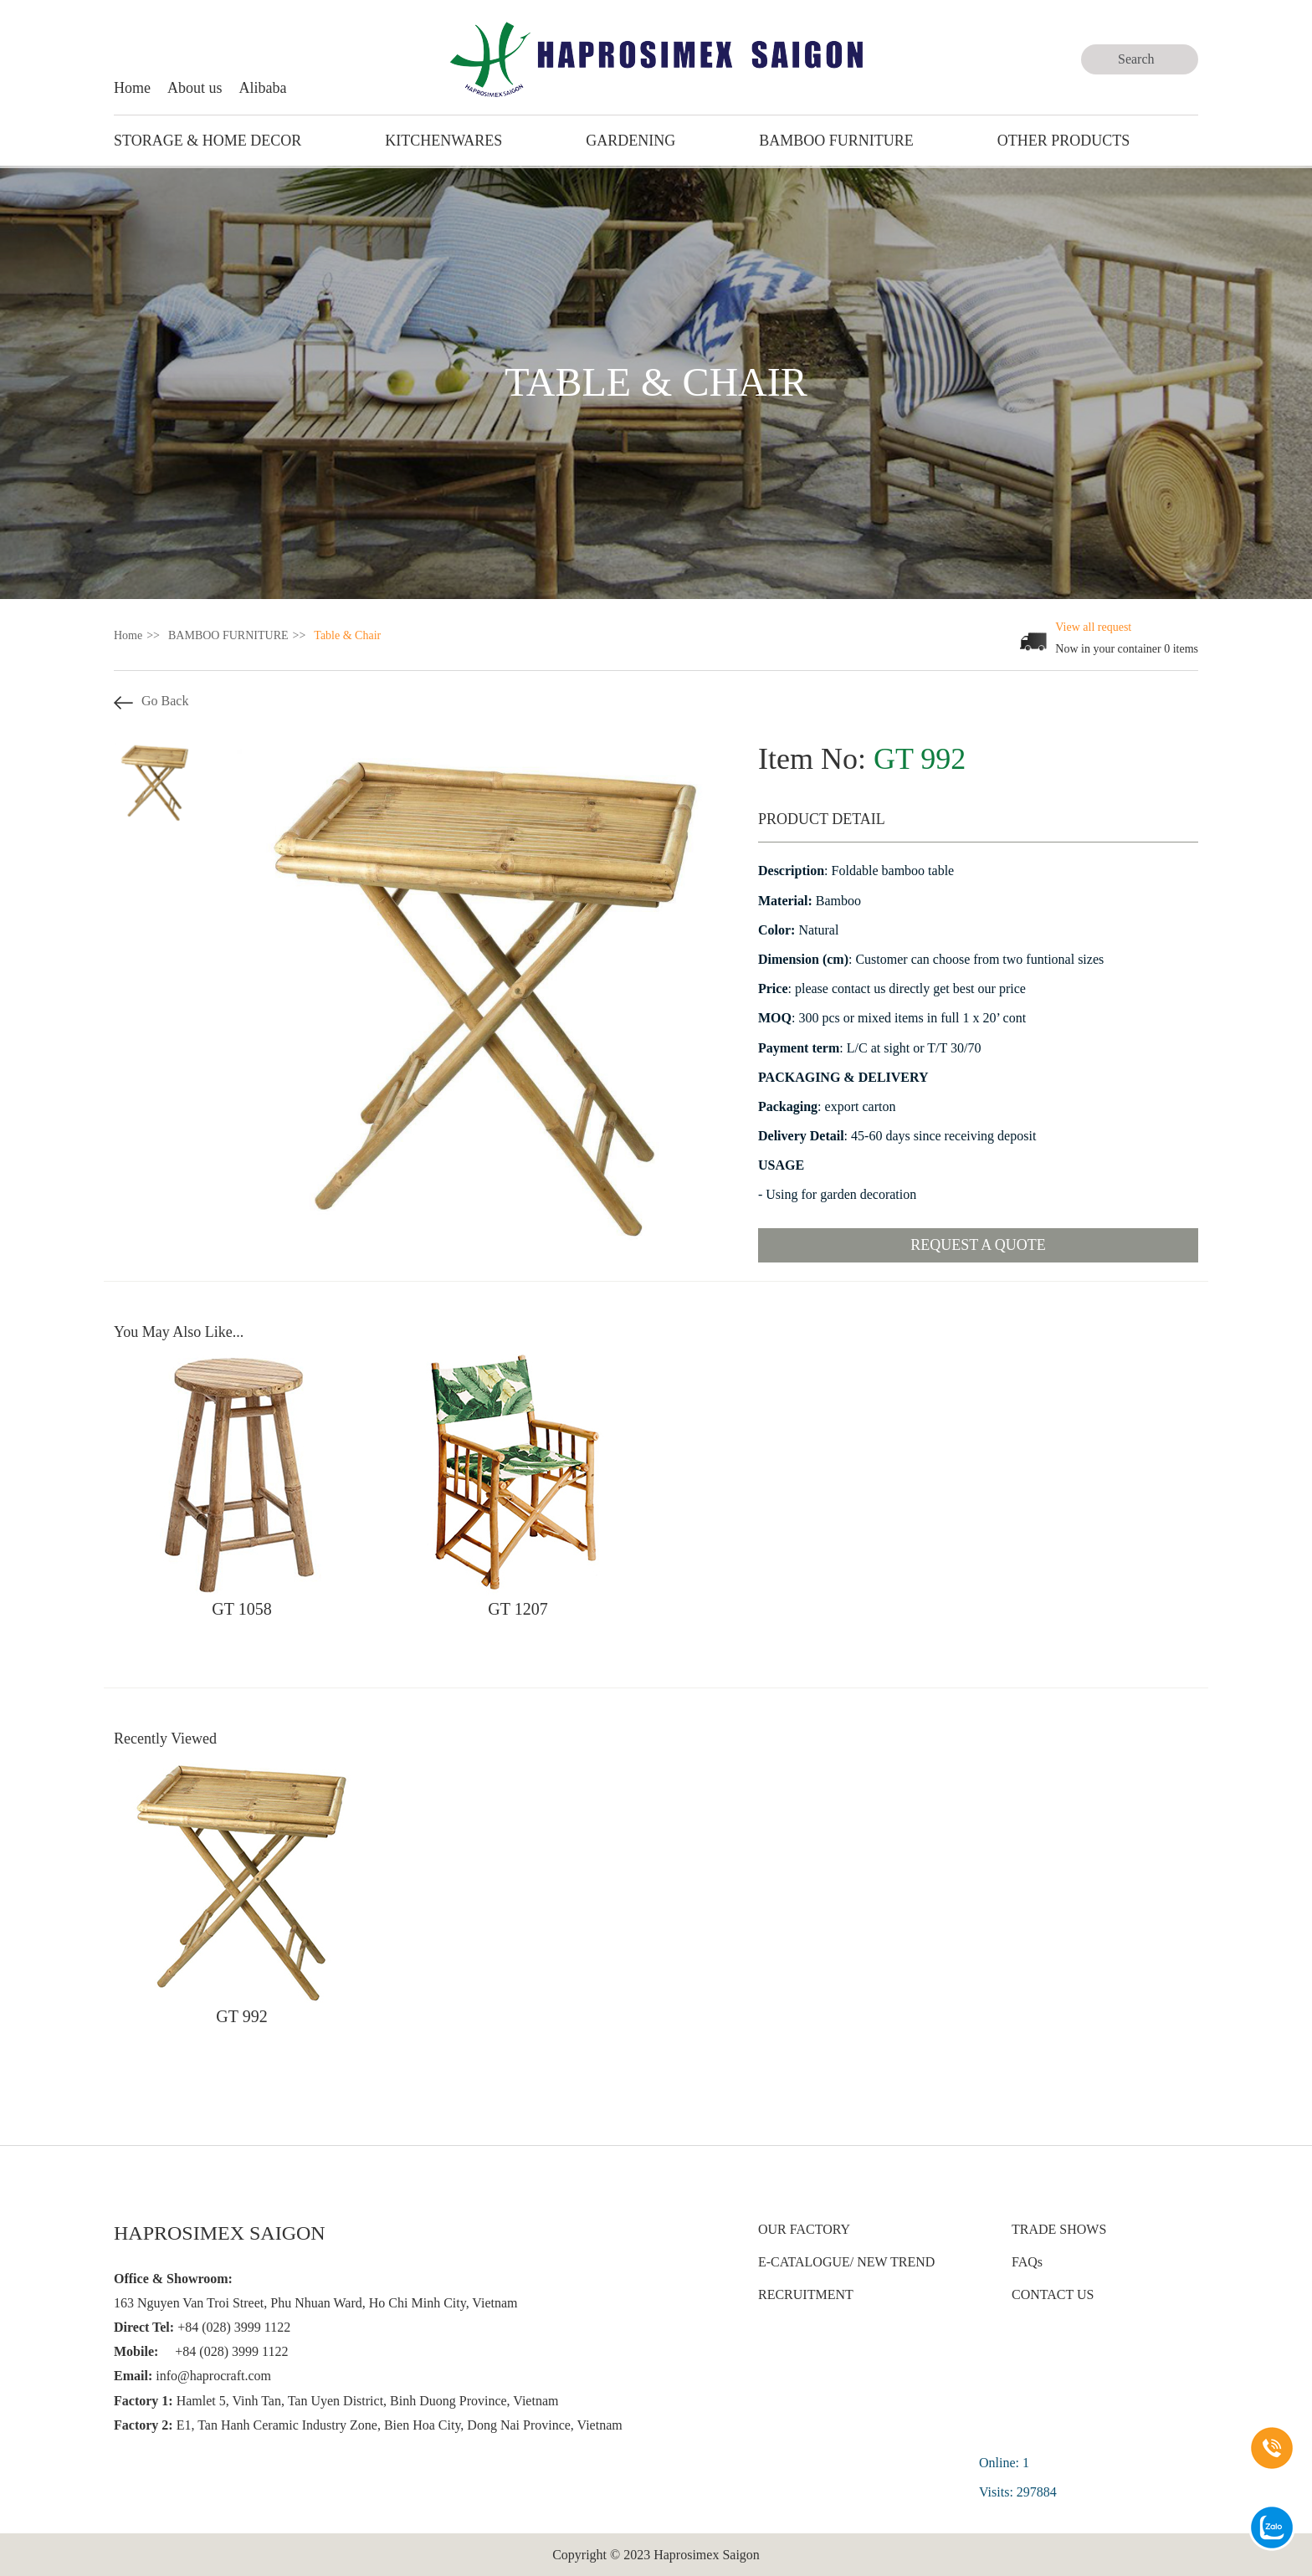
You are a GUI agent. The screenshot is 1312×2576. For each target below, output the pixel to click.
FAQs (1027, 2262)
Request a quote (978, 1245)
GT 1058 (241, 1609)
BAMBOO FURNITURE (836, 140)
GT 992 (241, 2016)
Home (132, 87)
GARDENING (630, 140)
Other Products (1063, 140)
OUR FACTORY (804, 2229)
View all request (1093, 627)
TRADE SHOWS (1059, 2229)
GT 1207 (517, 1609)
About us (195, 87)
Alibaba (263, 87)
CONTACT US (1053, 2294)
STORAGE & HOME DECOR (207, 140)
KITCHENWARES (443, 140)
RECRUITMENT (805, 2294)
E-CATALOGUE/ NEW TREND (846, 2262)
